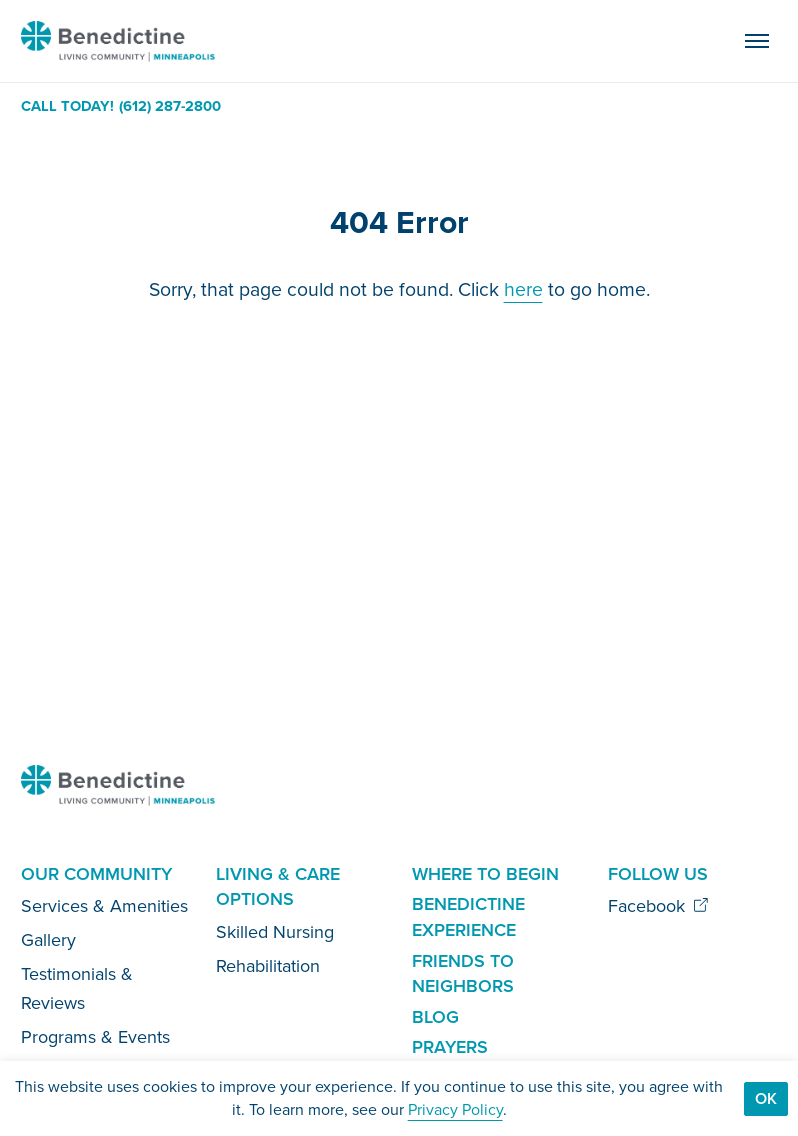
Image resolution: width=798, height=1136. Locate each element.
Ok (766, 1098)
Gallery (48, 940)
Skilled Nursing (275, 932)
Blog (435, 1017)
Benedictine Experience (468, 917)
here (523, 289)
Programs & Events (95, 1037)
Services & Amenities (104, 906)
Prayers (450, 1047)
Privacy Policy (455, 1109)
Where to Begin (485, 874)
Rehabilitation (268, 966)
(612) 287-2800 (170, 106)
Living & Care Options (278, 887)
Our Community (96, 874)
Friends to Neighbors (463, 974)
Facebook (658, 906)
